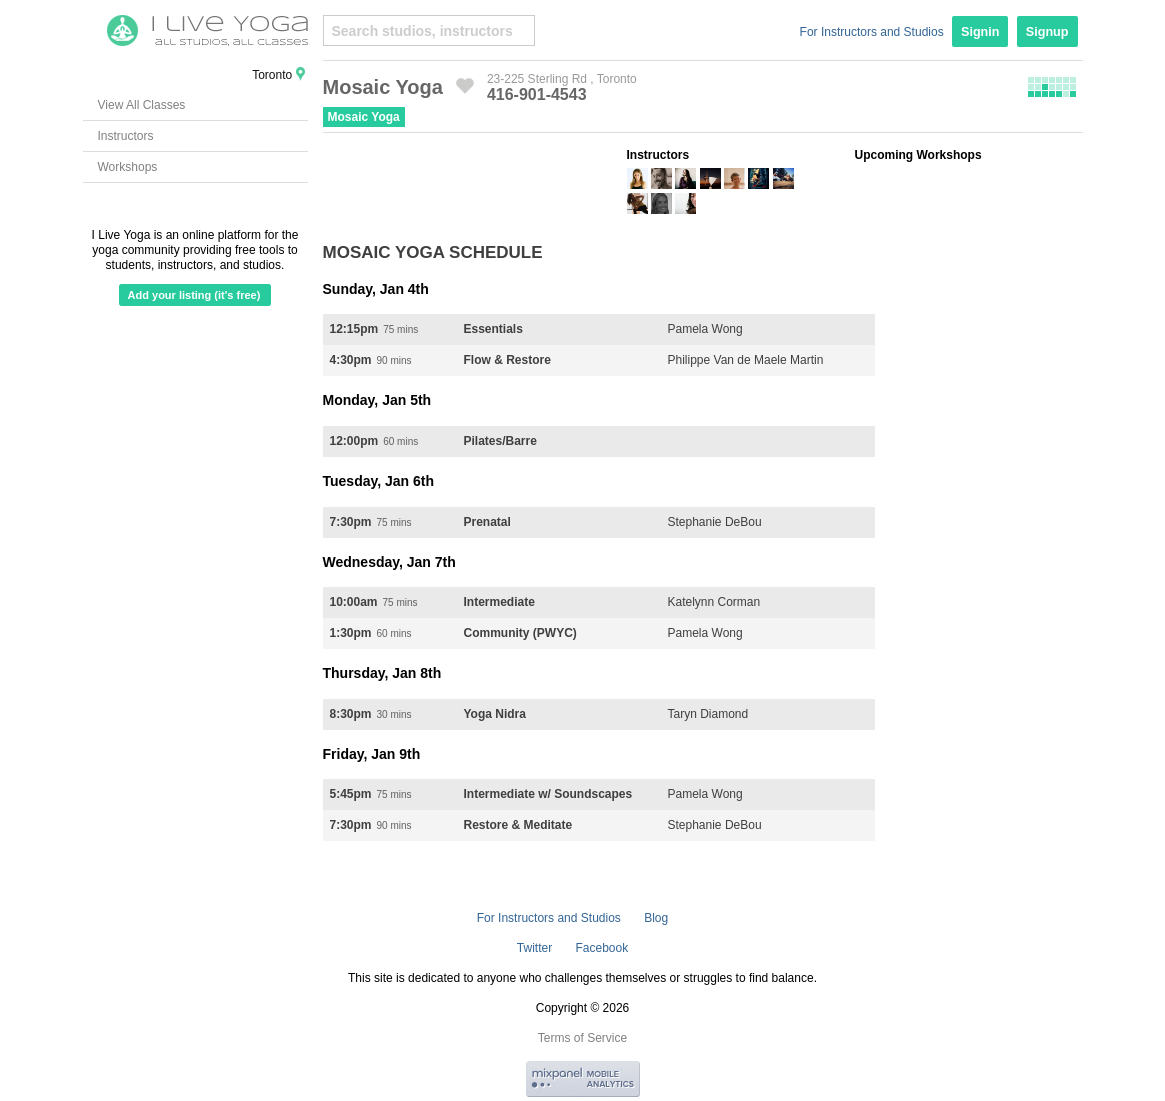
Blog (656, 918)
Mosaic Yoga (364, 117)
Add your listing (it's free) (194, 295)
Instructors (126, 136)
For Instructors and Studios (872, 32)
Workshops (128, 167)
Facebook (601, 948)
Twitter (534, 948)
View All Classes (142, 105)
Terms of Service (582, 1038)
